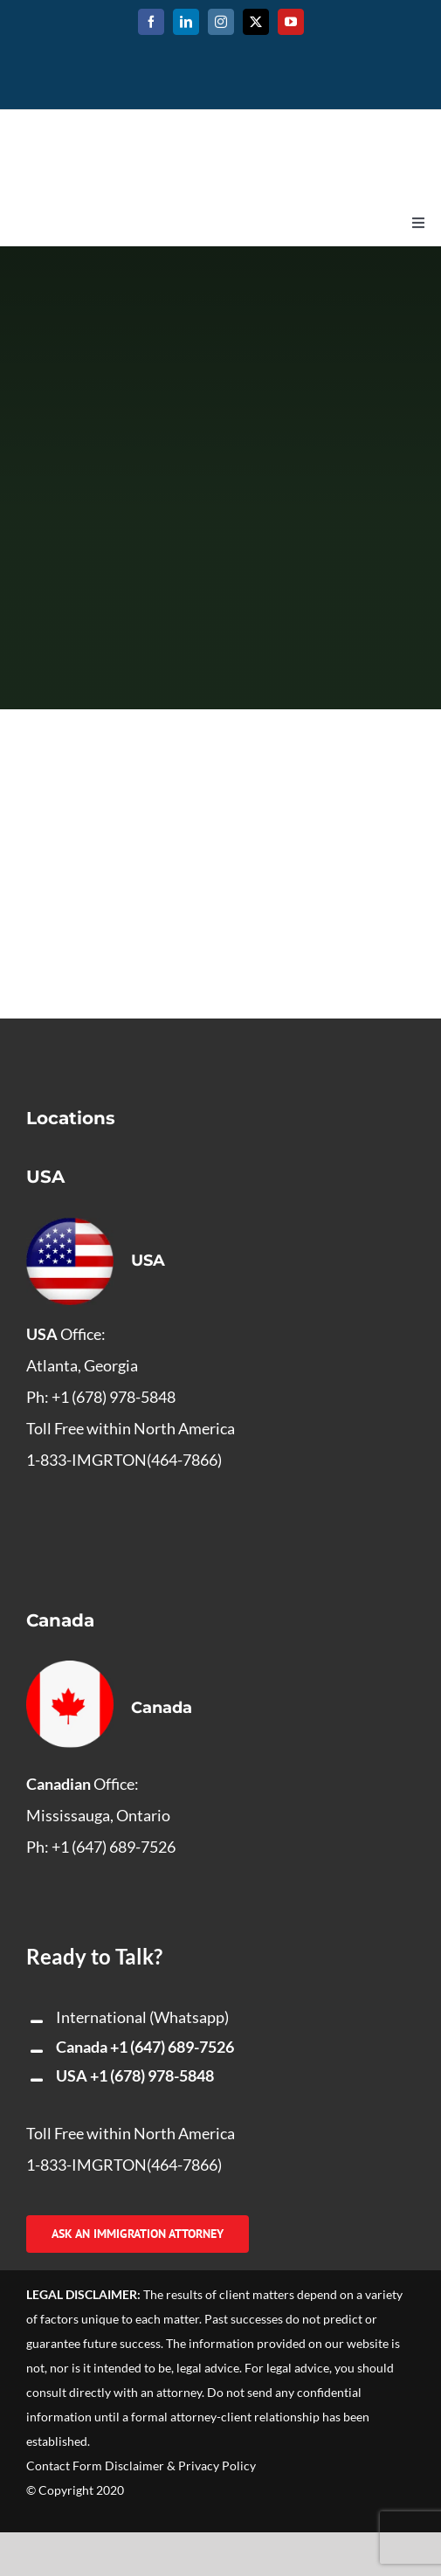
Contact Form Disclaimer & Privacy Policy (141, 2465)
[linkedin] (186, 22)
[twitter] (256, 22)
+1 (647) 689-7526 (172, 2046)
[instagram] (221, 22)
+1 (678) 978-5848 (152, 2075)
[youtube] (291, 22)
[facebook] (151, 22)
